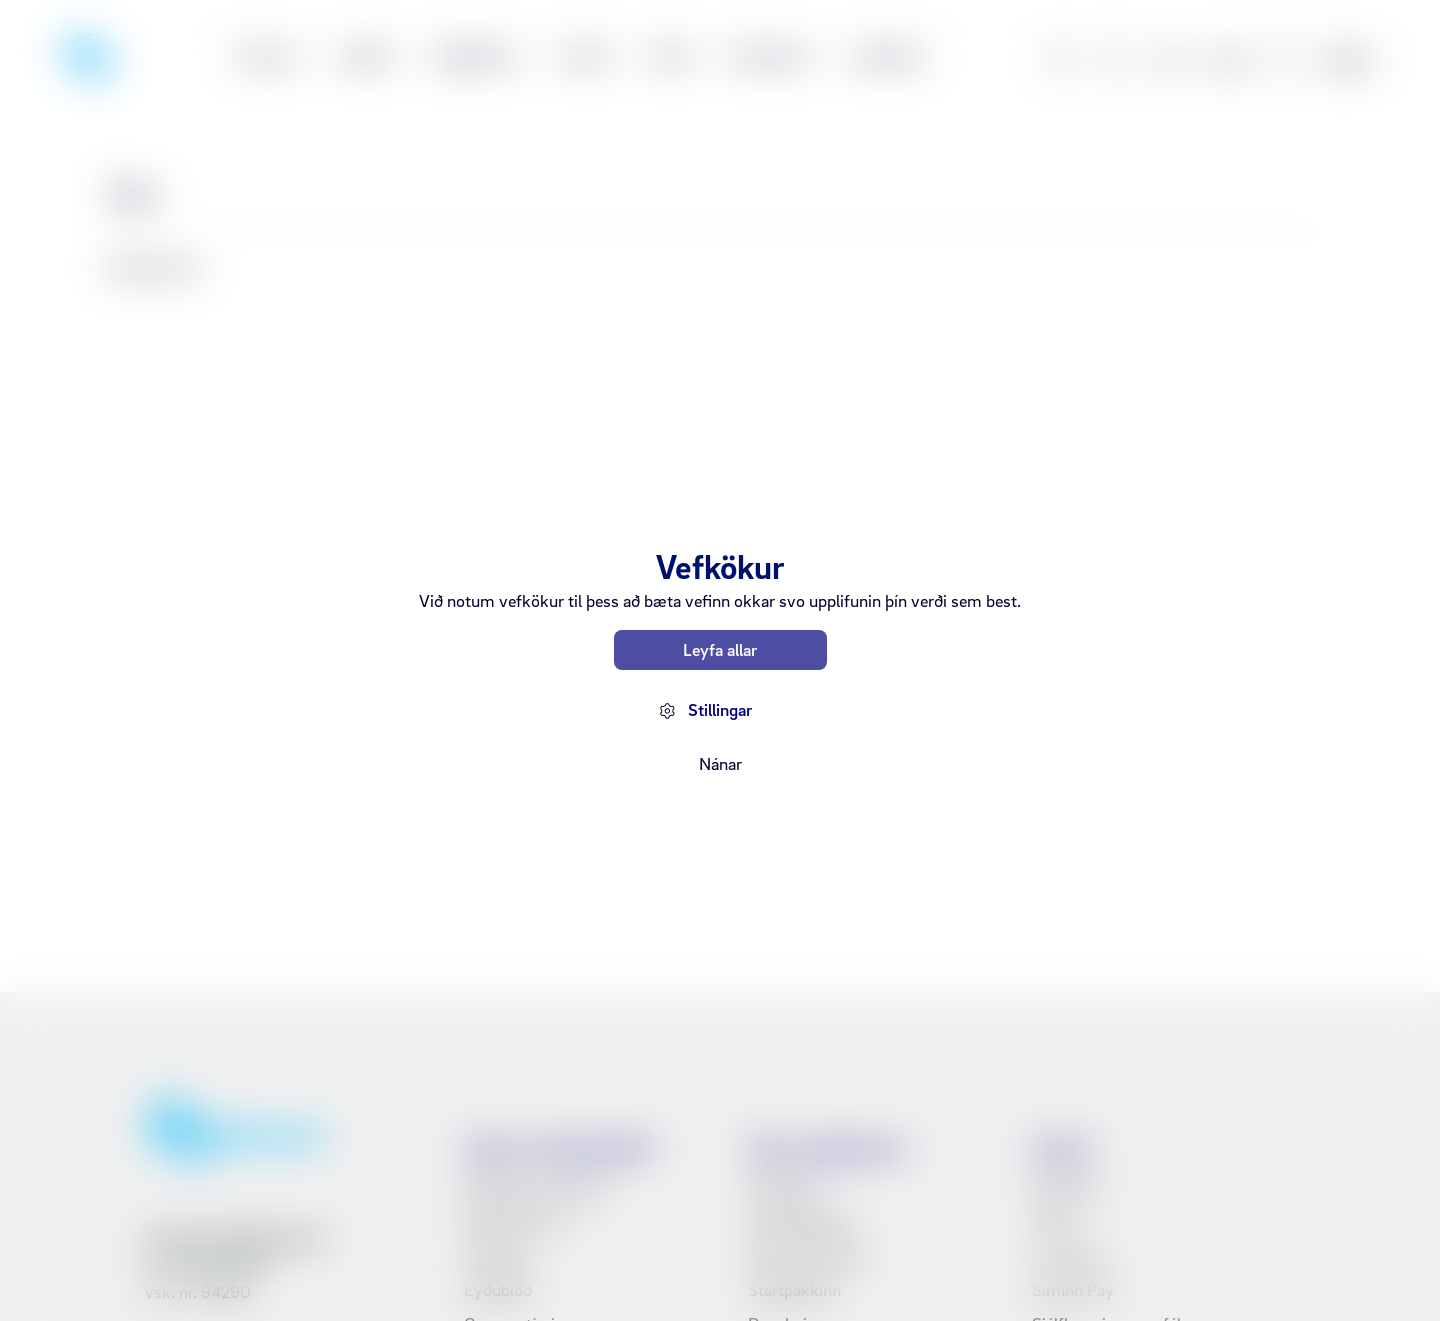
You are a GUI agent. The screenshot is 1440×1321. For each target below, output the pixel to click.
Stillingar (720, 709)
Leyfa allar (720, 649)
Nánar (720, 763)
